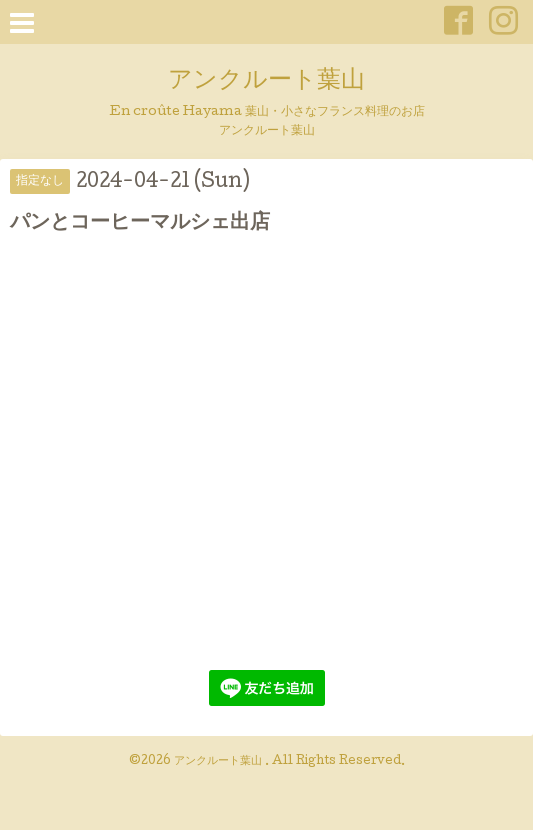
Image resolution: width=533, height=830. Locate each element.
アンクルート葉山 (266, 81)
